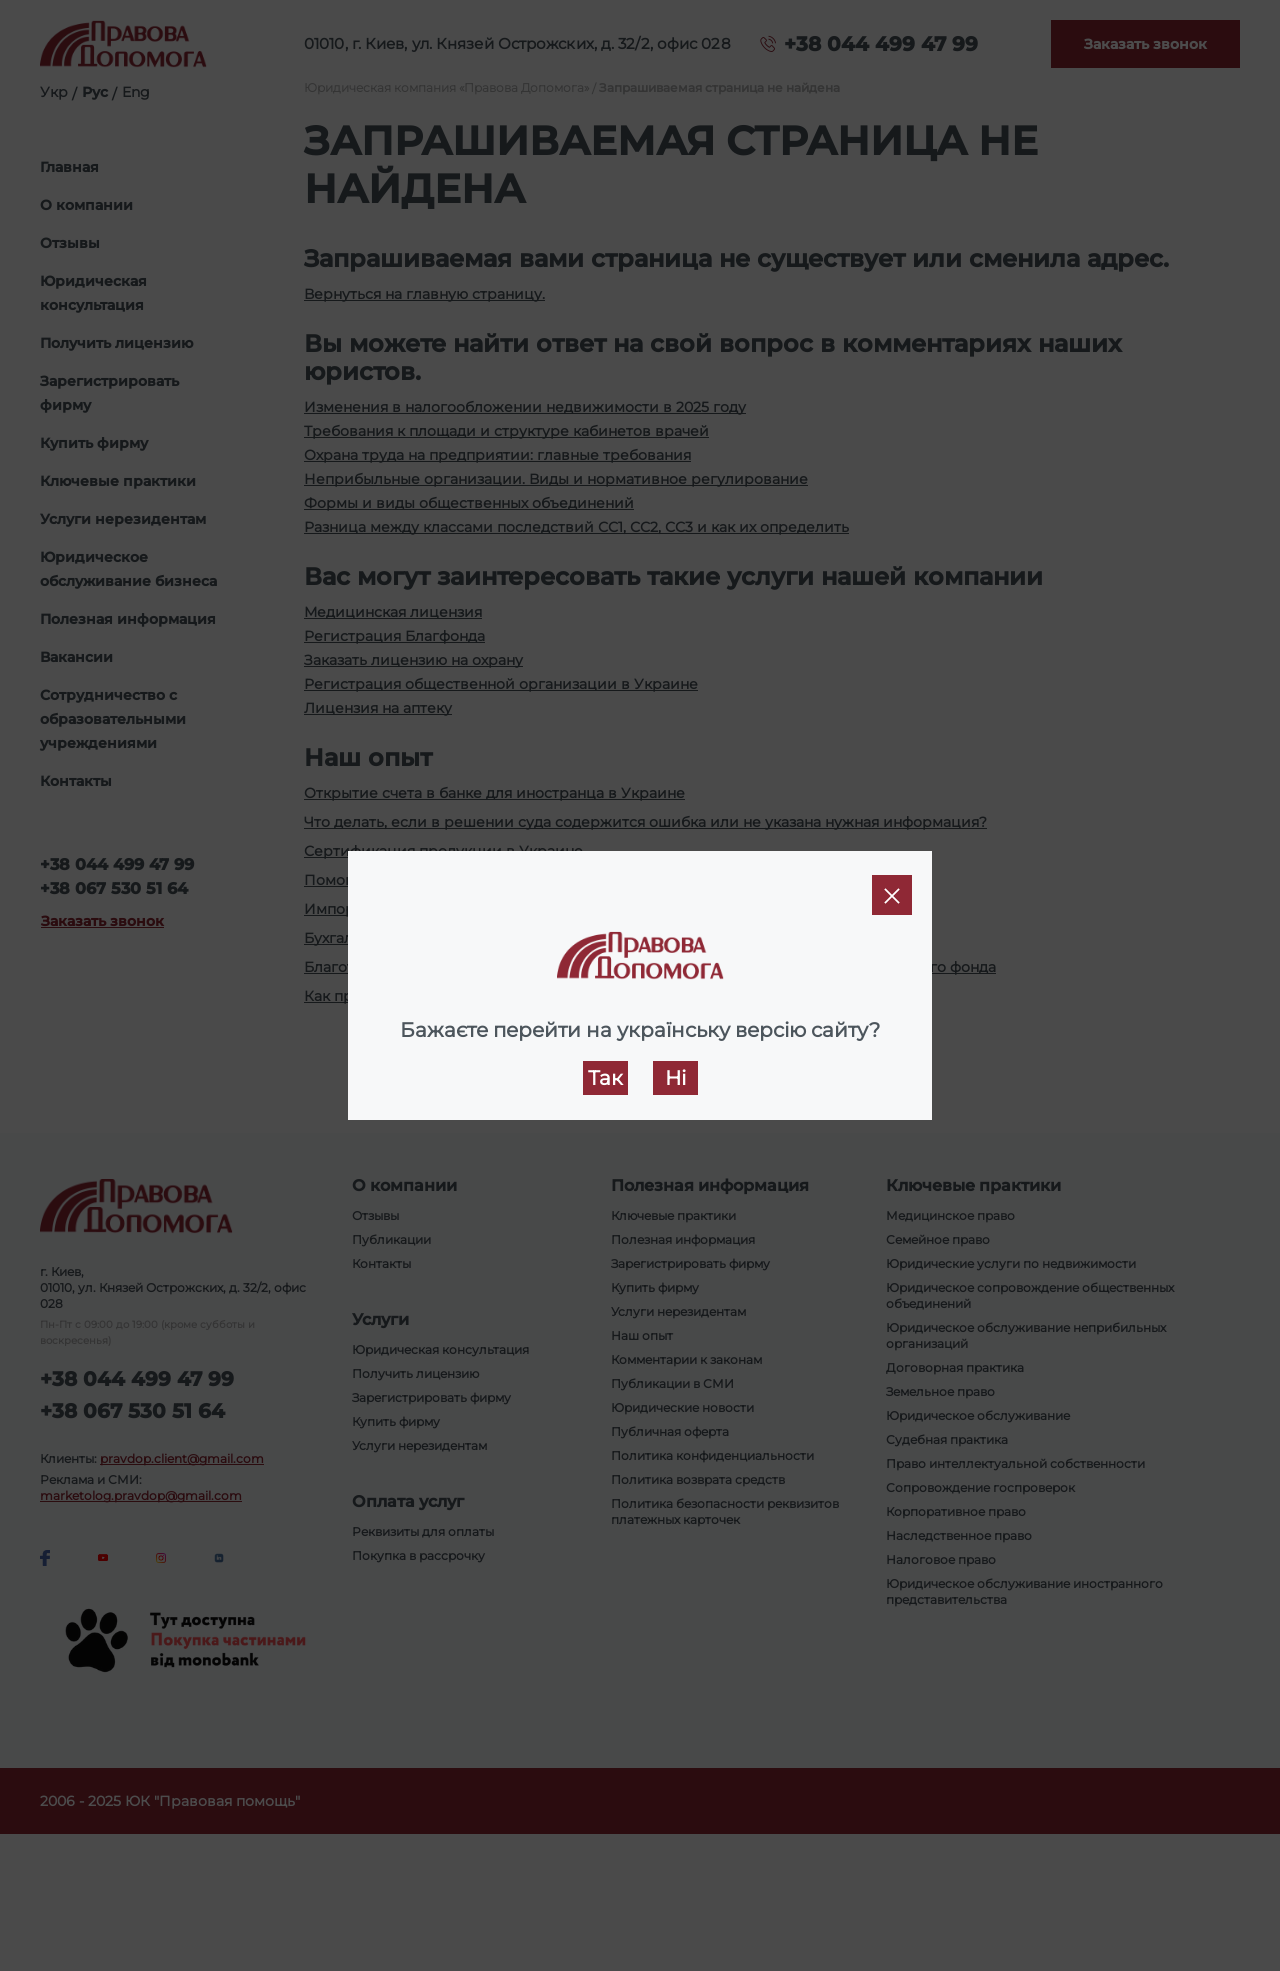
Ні (675, 1078)
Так (605, 1078)
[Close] (892, 895)
